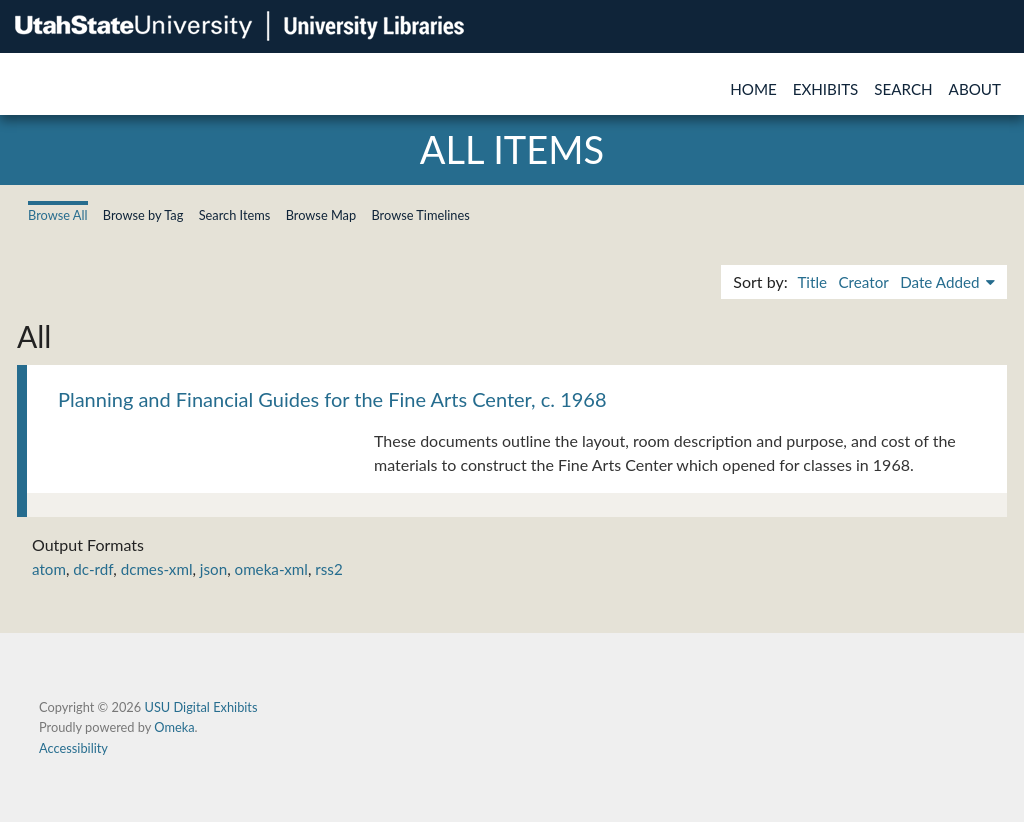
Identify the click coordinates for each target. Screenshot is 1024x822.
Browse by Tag (143, 215)
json (213, 569)
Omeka (174, 727)
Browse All (58, 215)
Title (812, 282)
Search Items (235, 215)
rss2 (328, 569)
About (975, 89)
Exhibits (826, 89)
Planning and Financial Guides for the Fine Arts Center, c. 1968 (332, 399)
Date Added (941, 282)
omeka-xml (271, 569)
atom (49, 569)
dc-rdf (93, 569)
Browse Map (321, 215)
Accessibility (73, 748)
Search (903, 89)
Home (753, 89)
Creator (863, 282)
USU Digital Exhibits (200, 707)
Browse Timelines (420, 215)
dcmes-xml (157, 569)
